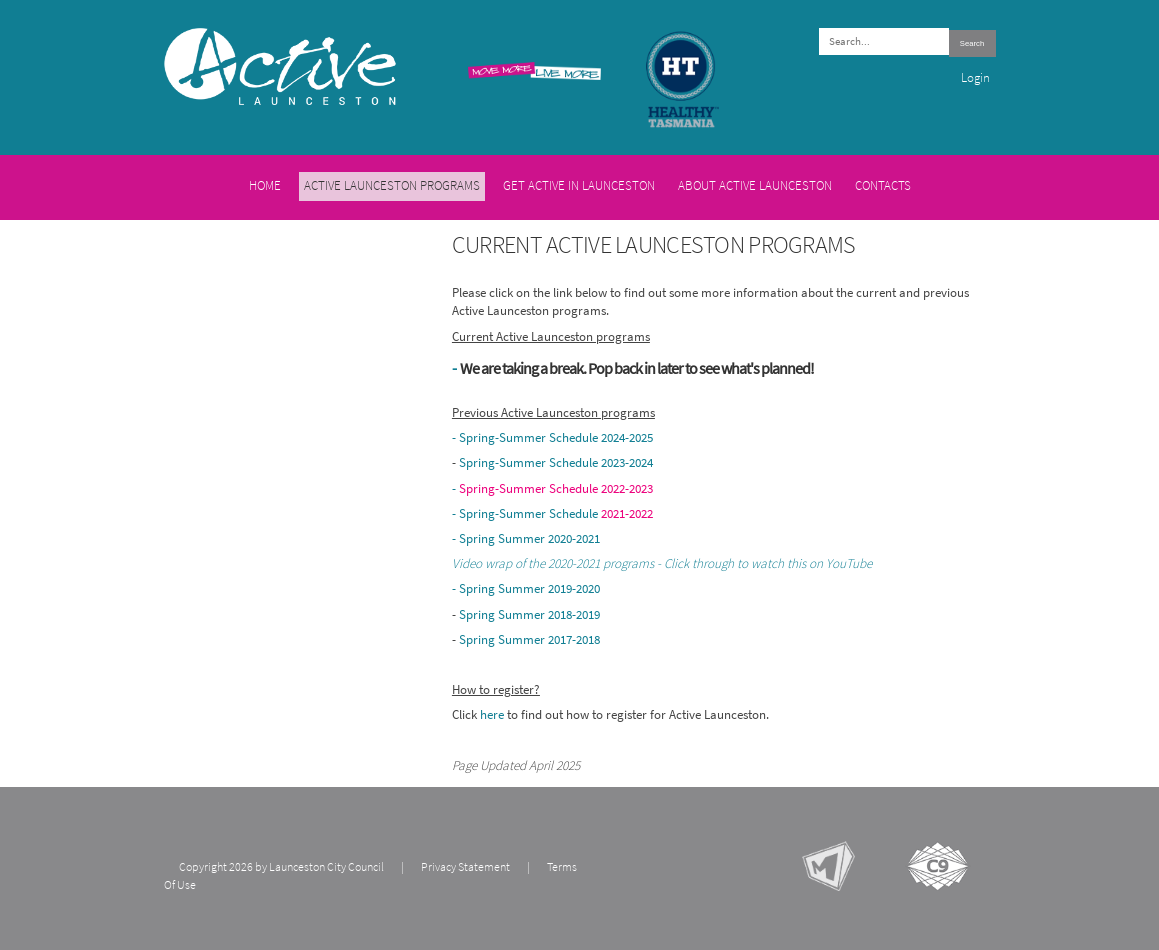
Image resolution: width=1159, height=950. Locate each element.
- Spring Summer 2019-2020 (526, 588)
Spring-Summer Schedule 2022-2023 (556, 488)
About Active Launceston (755, 185)
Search (972, 43)
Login (975, 77)
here (493, 714)
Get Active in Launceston (579, 185)
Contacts (883, 185)
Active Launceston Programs (392, 185)
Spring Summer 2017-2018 (529, 639)
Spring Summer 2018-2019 (529, 614)
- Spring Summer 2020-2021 (526, 538)
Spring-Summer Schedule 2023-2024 (556, 462)
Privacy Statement (465, 867)
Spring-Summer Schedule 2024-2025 (556, 437)
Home (265, 185)
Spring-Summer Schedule (556, 513)
